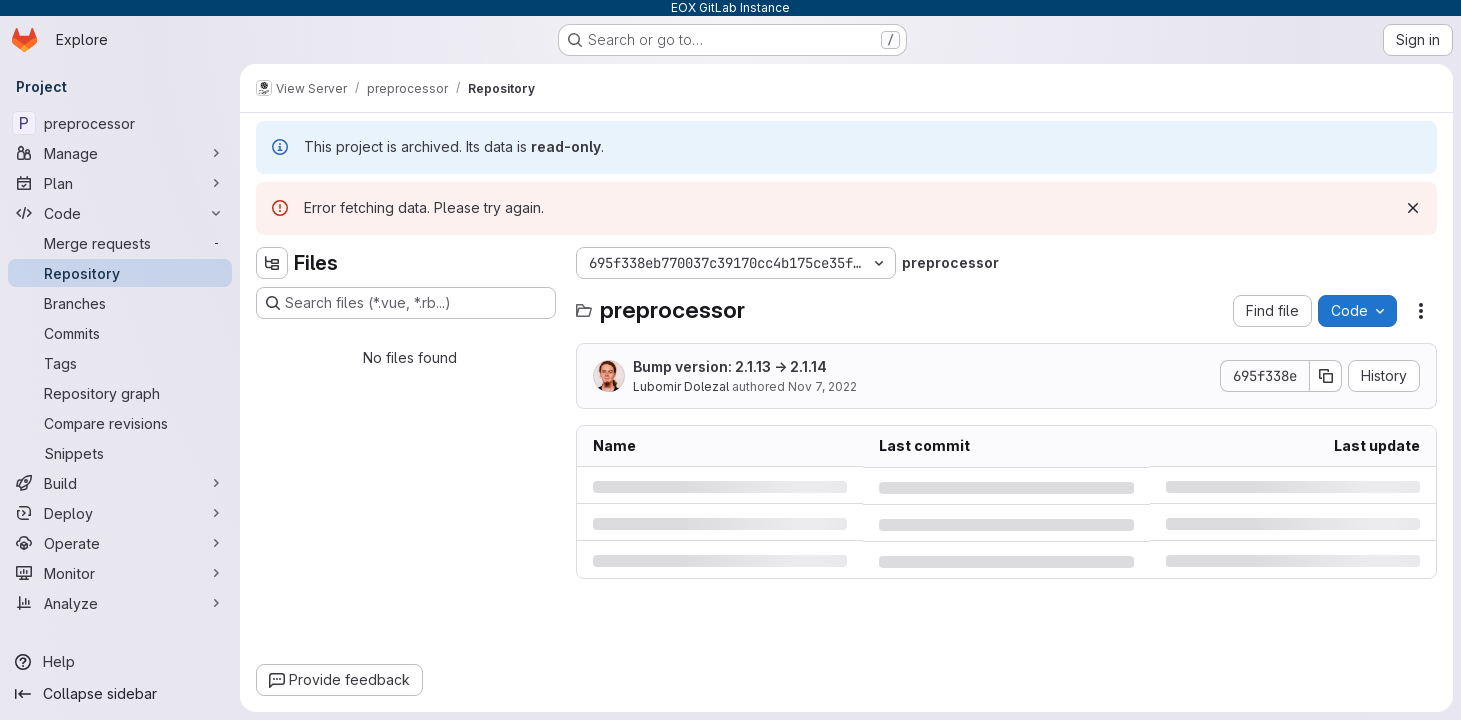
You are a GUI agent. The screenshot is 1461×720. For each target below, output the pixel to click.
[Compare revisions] (120, 423)
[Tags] (120, 363)
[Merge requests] (120, 243)
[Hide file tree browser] (272, 263)
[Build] (120, 483)
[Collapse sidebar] (120, 694)
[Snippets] (120, 453)
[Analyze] (120, 603)
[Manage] (120, 153)
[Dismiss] (1413, 208)
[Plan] (120, 183)
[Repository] (120, 273)
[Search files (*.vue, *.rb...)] (406, 303)
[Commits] (120, 333)
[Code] (120, 213)
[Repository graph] (120, 393)
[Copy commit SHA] (1326, 376)
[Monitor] (120, 573)
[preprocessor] (120, 123)
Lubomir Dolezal (681, 386)
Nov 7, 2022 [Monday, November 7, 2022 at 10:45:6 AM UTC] (822, 386)
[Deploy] (120, 513)
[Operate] (120, 543)
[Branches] (120, 303)
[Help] (120, 662)
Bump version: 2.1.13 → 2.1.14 (730, 366)
